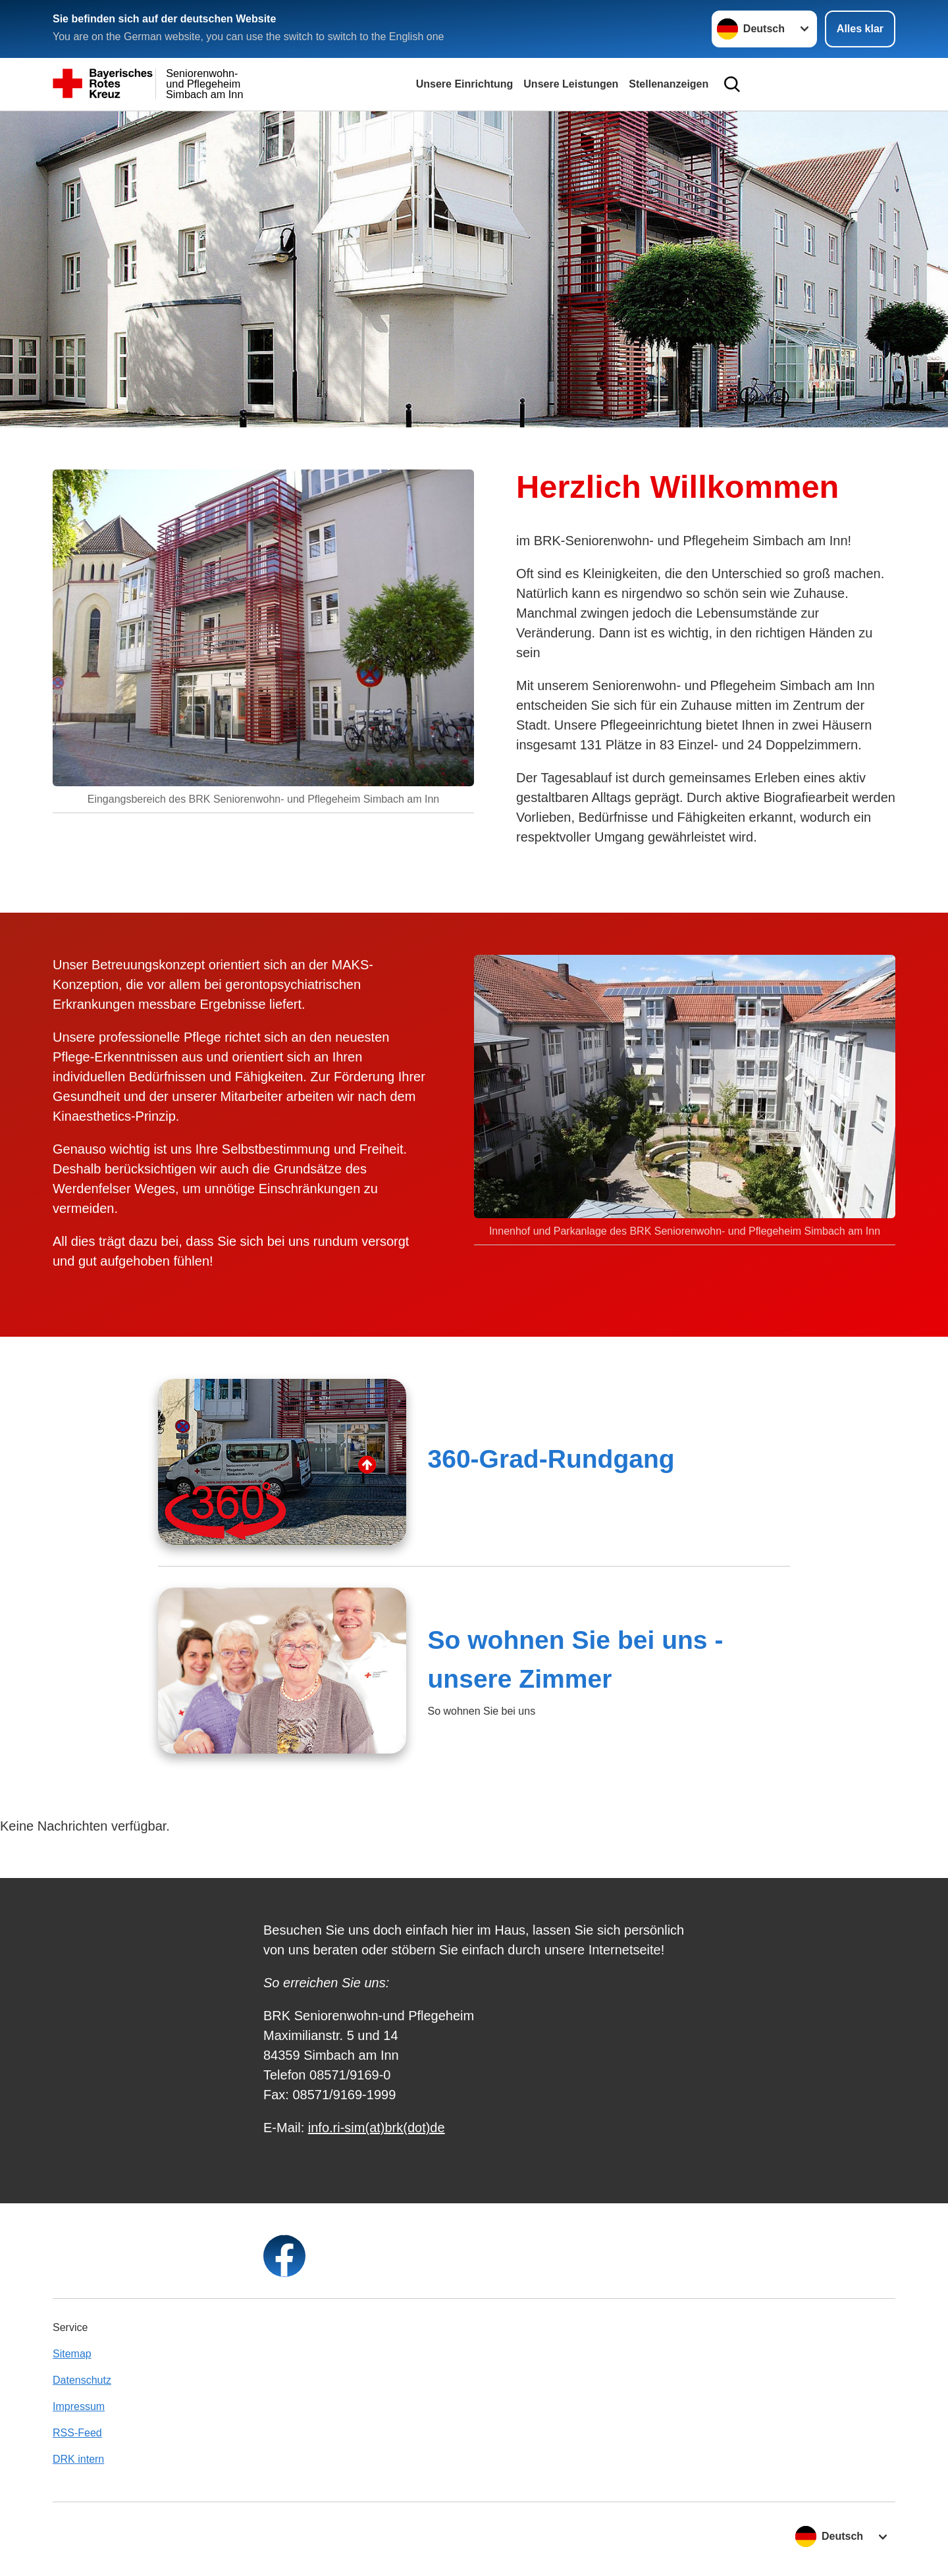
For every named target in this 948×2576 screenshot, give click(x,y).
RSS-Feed (77, 2432)
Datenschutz (82, 2380)
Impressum (79, 2406)
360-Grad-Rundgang (550, 1459)
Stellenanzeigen (668, 84)
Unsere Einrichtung (465, 84)
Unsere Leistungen (570, 84)
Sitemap (72, 2353)
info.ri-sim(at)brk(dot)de (376, 2127)
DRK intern (78, 2459)
